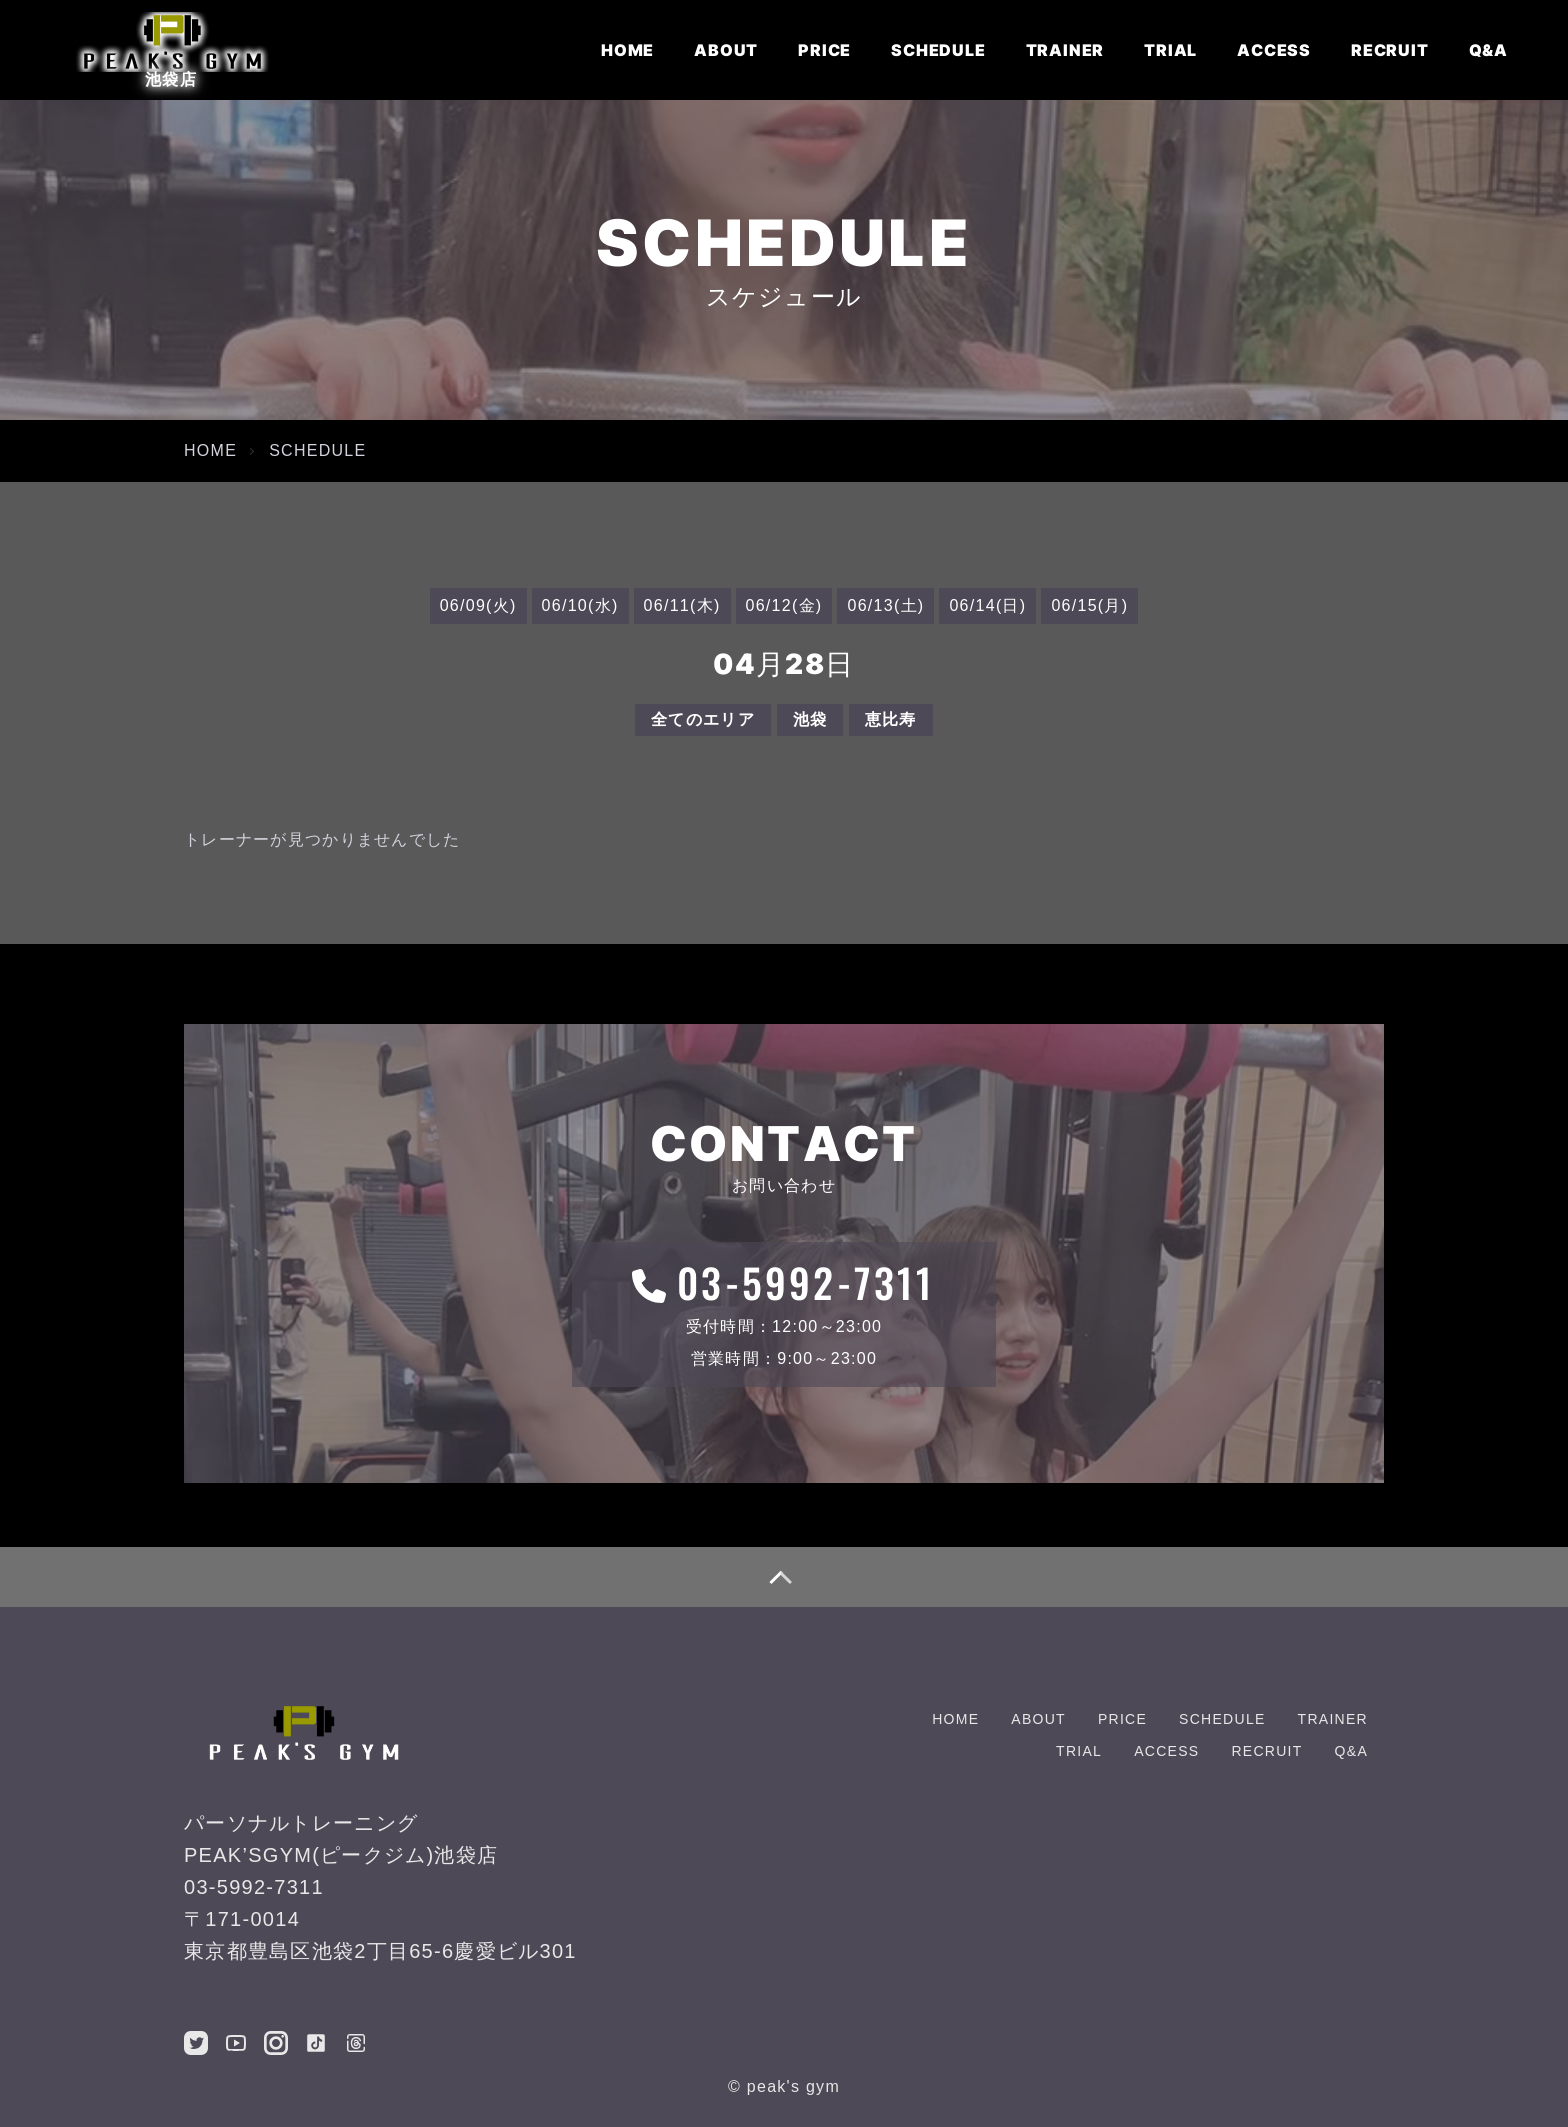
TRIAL (1170, 50)
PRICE (824, 50)
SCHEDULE (938, 50)
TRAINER (1065, 50)
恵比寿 (891, 719)
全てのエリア (703, 719)
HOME (627, 50)
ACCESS (1274, 50)
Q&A (1488, 50)
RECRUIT (1390, 50)
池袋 (810, 719)
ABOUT (726, 50)
